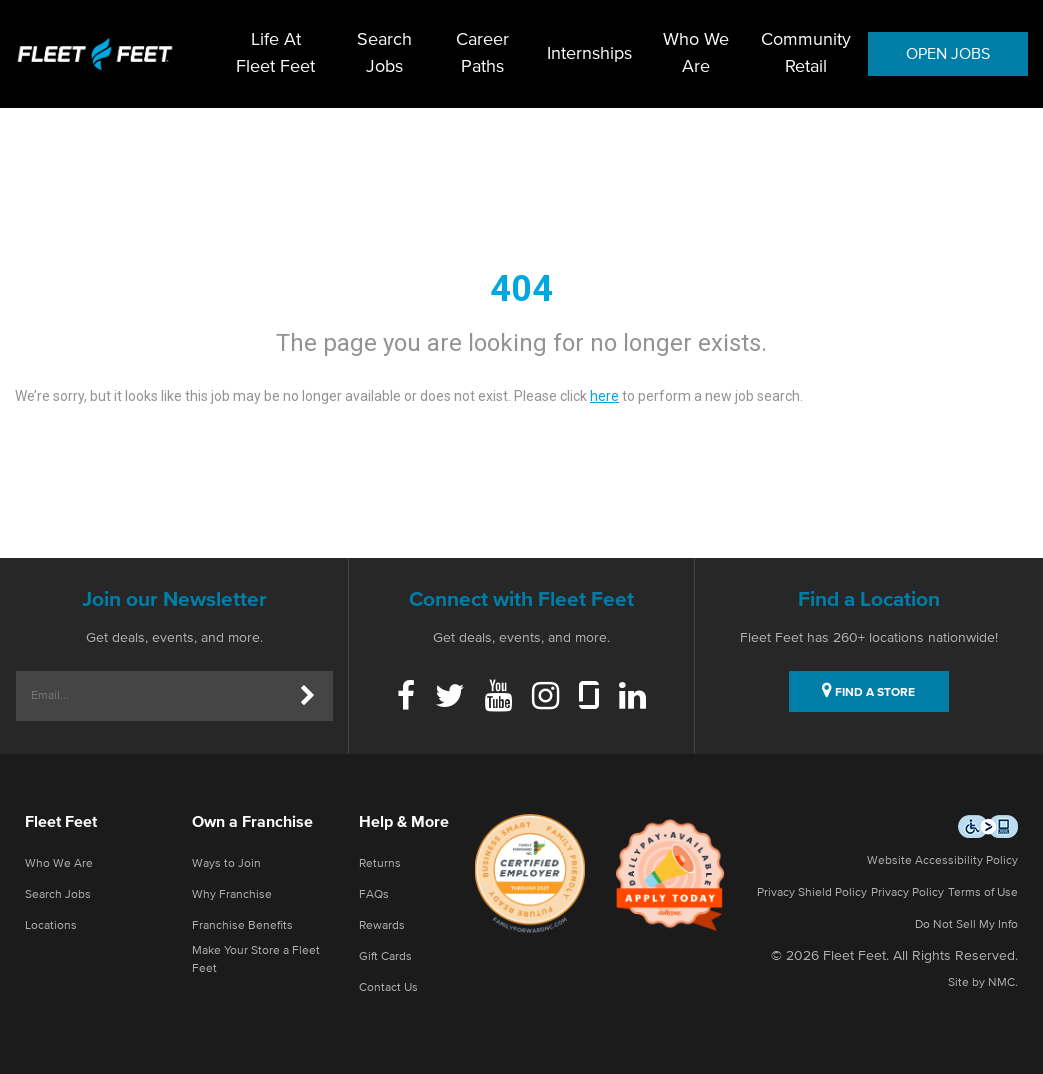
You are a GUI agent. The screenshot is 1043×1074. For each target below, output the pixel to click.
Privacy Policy (907, 893)
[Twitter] (450, 698)
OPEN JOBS (948, 54)
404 (521, 289)
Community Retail (806, 53)
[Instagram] (545, 698)
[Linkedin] (632, 698)
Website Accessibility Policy (942, 861)
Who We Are (696, 53)
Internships (589, 54)
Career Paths (482, 53)
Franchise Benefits (242, 926)
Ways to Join (226, 864)
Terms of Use (983, 893)
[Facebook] (406, 698)
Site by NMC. (983, 983)
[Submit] (308, 696)
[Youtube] (498, 698)
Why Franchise (232, 895)
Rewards (382, 926)
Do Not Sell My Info (966, 925)
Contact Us (388, 988)
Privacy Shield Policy (812, 893)
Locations (51, 926)
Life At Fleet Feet (275, 53)
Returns (380, 864)
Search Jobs (384, 53)
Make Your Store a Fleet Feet (256, 960)
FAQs (374, 895)
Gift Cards (385, 957)
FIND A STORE (868, 690)
